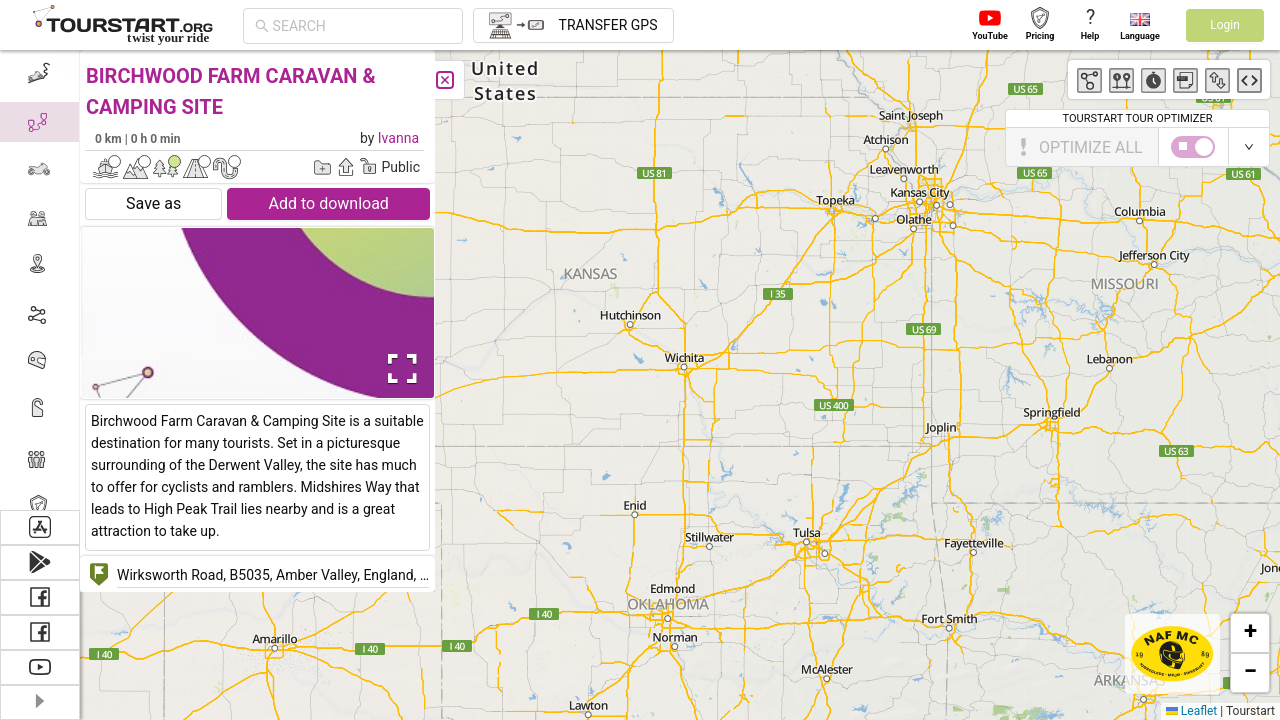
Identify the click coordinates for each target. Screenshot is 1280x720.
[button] (1250, 633)
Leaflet (1191, 711)
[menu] (40, 280)
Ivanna (398, 138)
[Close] (445, 80)
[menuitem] (39, 74)
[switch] (1193, 147)
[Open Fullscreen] (398, 369)
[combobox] (362, 26)
